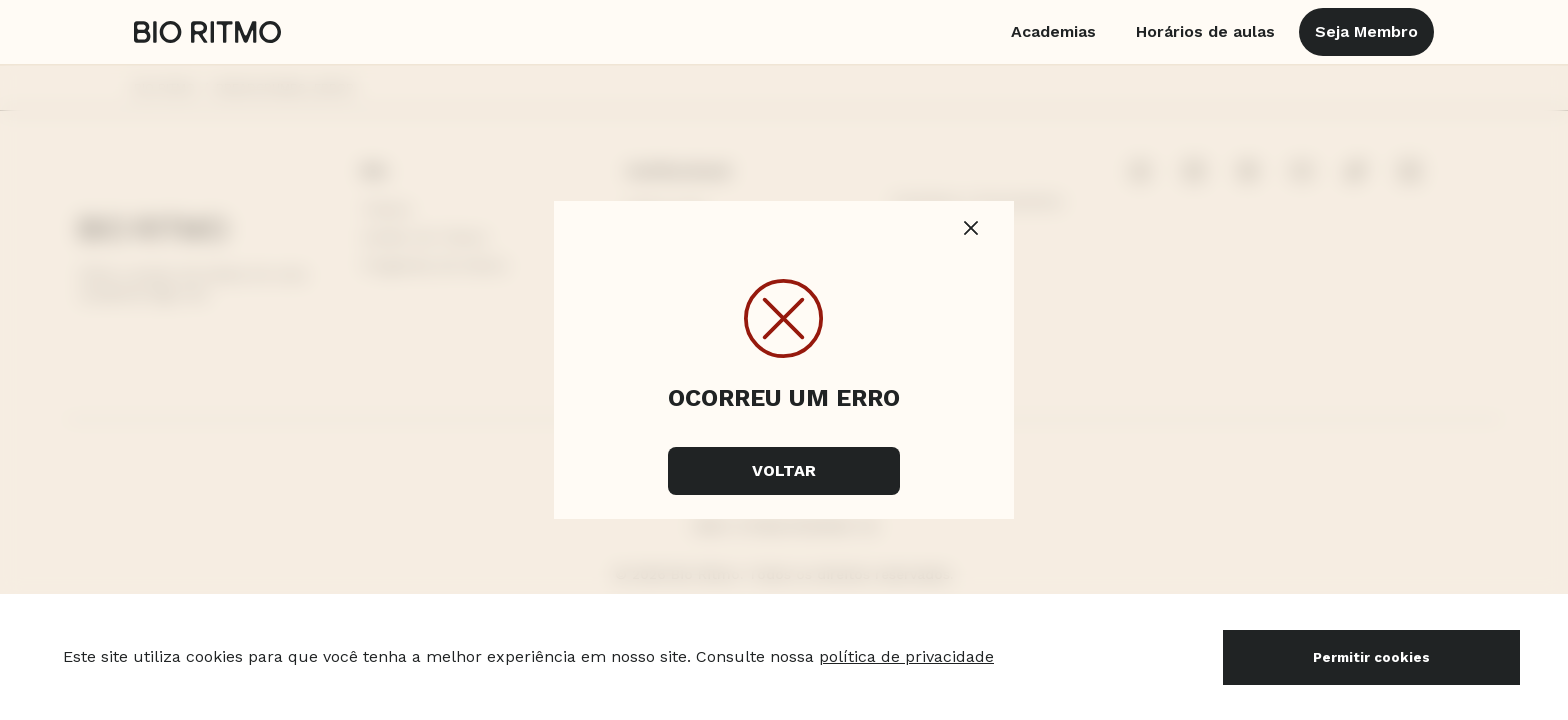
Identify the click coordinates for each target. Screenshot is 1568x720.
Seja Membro (1366, 31)
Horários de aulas (1205, 31)
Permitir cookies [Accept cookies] (1371, 657)
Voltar (784, 470)
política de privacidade (906, 656)
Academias (1053, 31)
